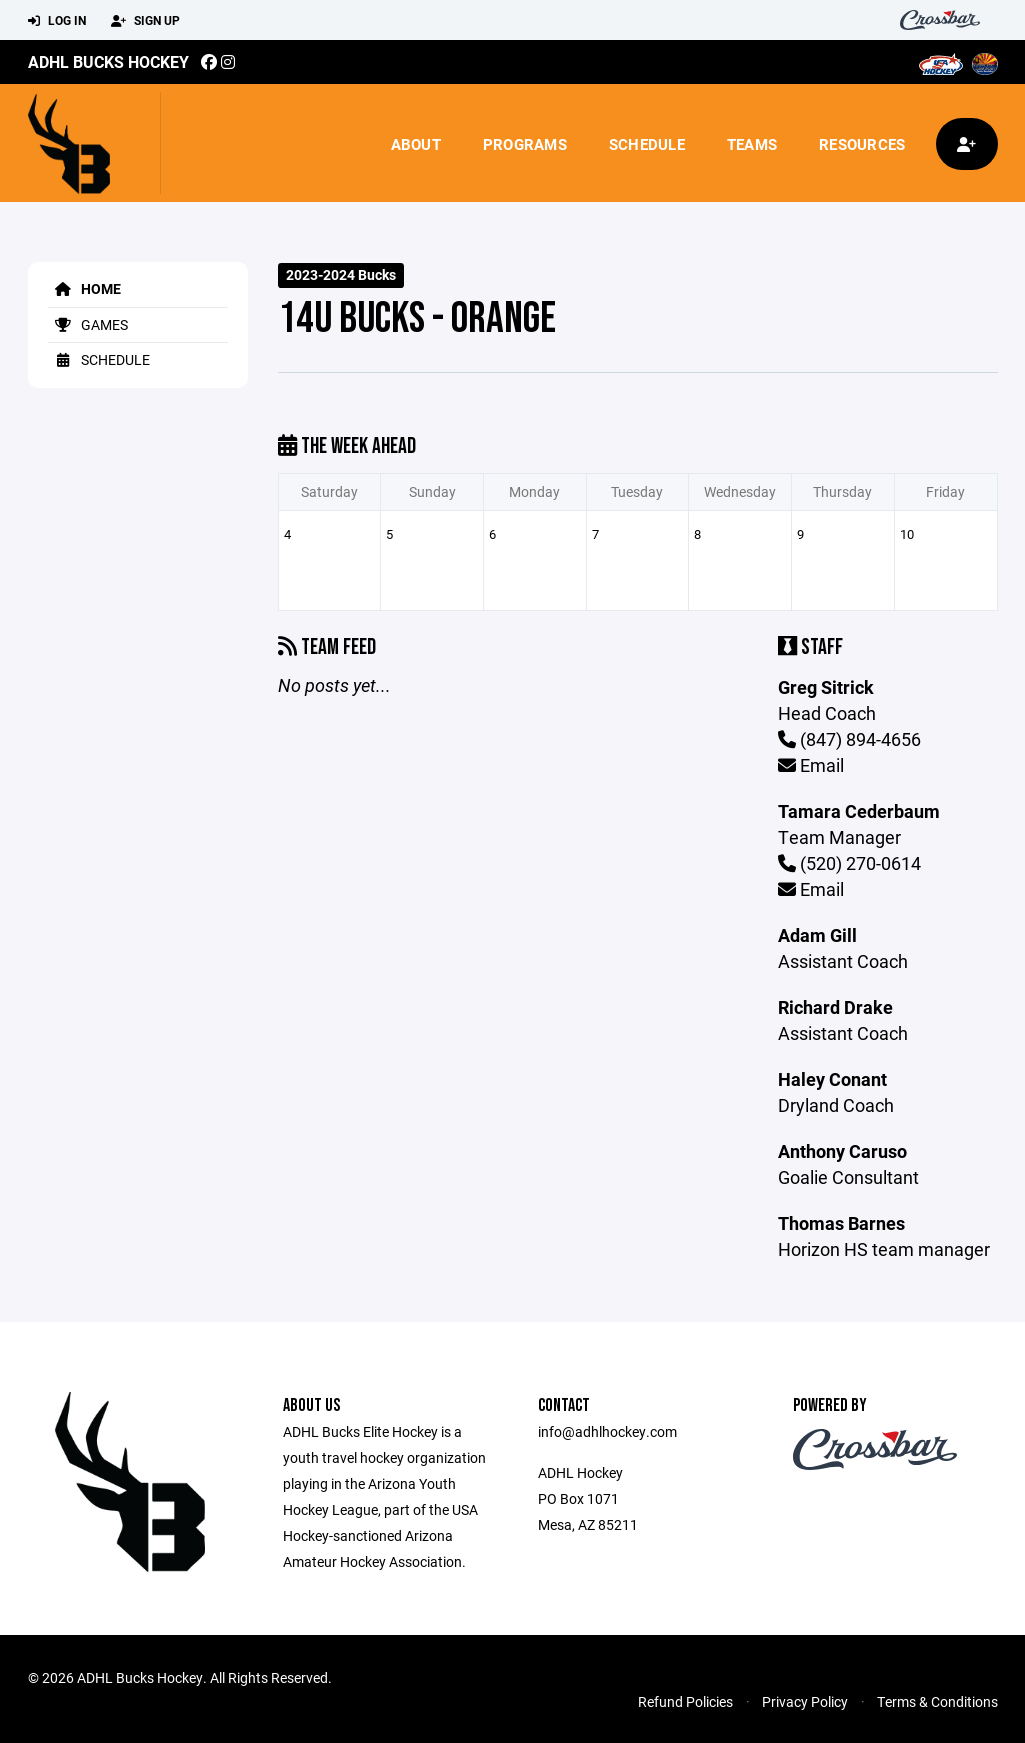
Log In (57, 21)
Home (84, 288)
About (416, 144)
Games (88, 324)
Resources (862, 144)
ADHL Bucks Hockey (108, 61)
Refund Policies (685, 1701)
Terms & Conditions (937, 1701)
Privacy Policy (805, 1701)
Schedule (647, 144)
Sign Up (145, 21)
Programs (525, 144)
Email (811, 765)
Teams (752, 144)
